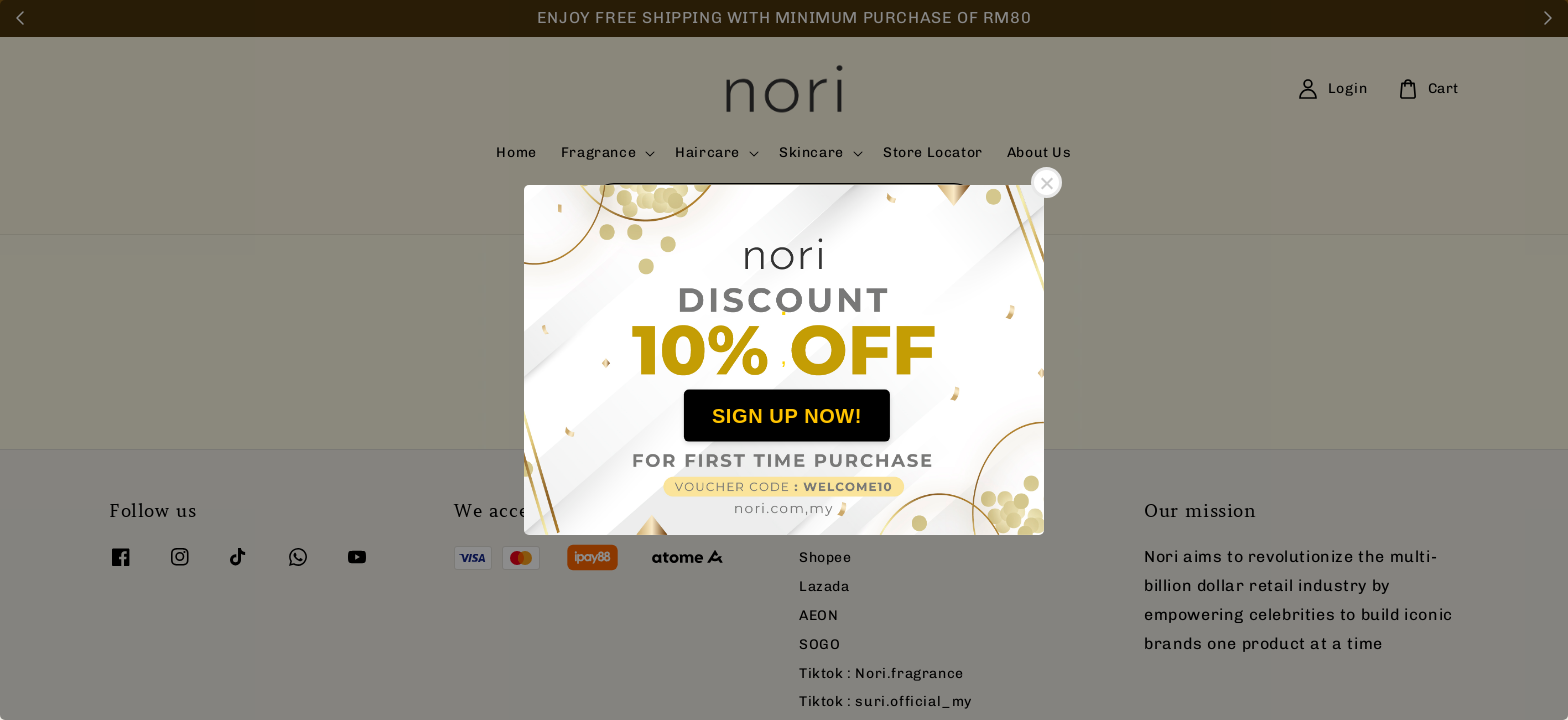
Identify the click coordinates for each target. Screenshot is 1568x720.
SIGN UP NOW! (787, 415)
